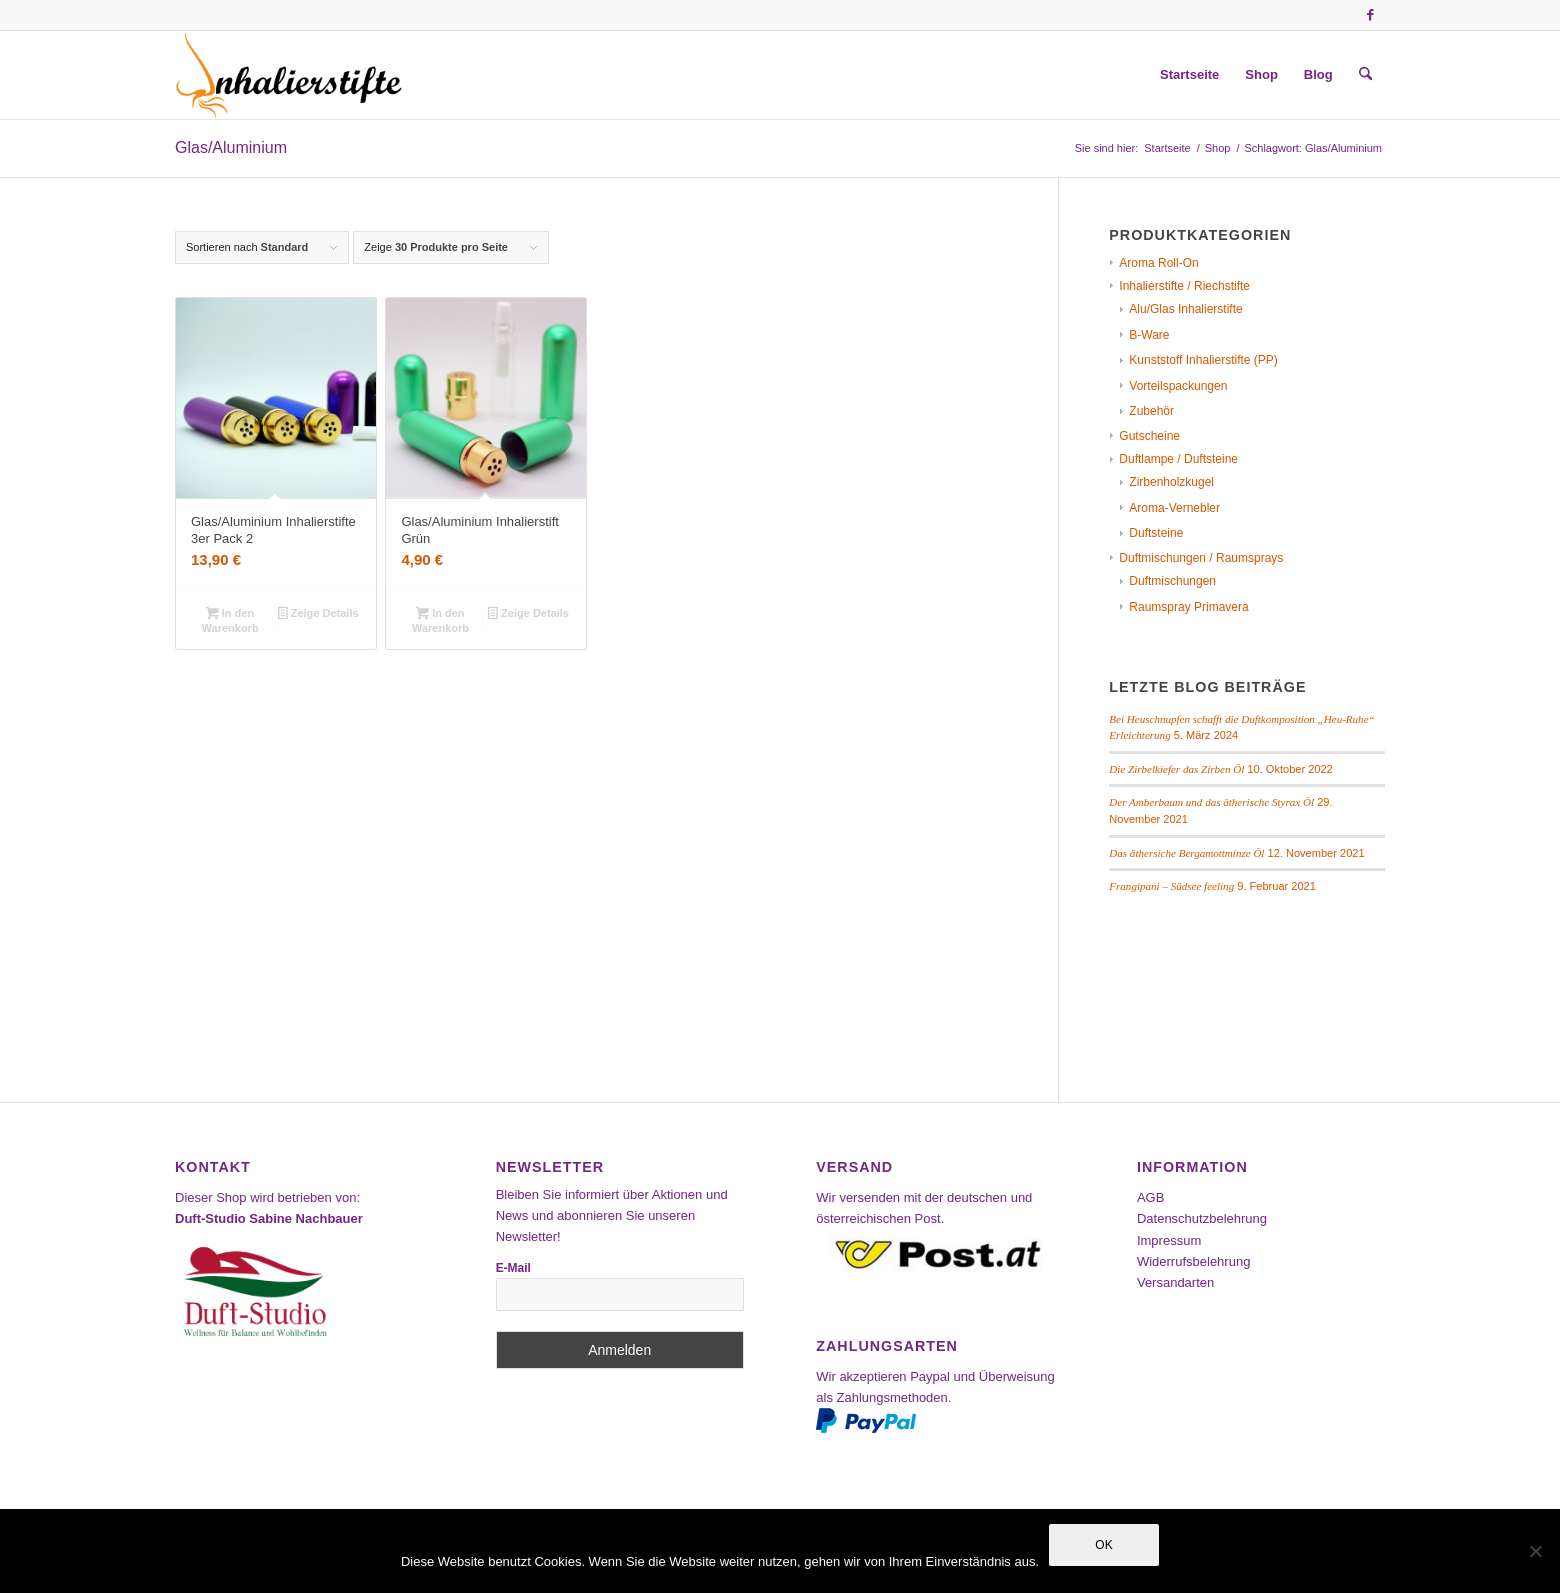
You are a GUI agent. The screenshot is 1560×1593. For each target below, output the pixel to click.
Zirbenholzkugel (1171, 482)
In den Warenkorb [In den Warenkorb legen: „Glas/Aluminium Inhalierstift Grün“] (440, 620)
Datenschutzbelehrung (1202, 1218)
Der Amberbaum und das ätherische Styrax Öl (1211, 802)
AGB (1150, 1197)
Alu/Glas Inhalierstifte (1185, 309)
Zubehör (1151, 411)
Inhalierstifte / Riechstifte (1184, 286)
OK (1103, 1545)
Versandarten (1175, 1282)
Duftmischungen (1172, 581)
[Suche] (1365, 75)
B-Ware (1149, 335)
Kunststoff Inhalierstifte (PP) (1203, 360)
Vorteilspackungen (1178, 386)
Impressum (1169, 1240)
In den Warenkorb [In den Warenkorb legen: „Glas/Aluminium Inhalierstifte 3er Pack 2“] (230, 620)
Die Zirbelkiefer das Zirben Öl (1176, 769)
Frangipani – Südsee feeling (1171, 886)
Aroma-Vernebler (1174, 508)
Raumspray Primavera (1188, 607)
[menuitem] (1189, 75)
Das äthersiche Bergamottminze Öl (1186, 853)
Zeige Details (318, 615)
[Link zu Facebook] (1370, 15)
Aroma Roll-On (1158, 263)
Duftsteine (1156, 533)
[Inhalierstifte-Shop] (289, 75)
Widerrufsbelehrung (1193, 1261)
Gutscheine (1149, 436)
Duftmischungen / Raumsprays (1201, 558)
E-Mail (513, 1268)
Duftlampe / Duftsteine (1178, 459)
